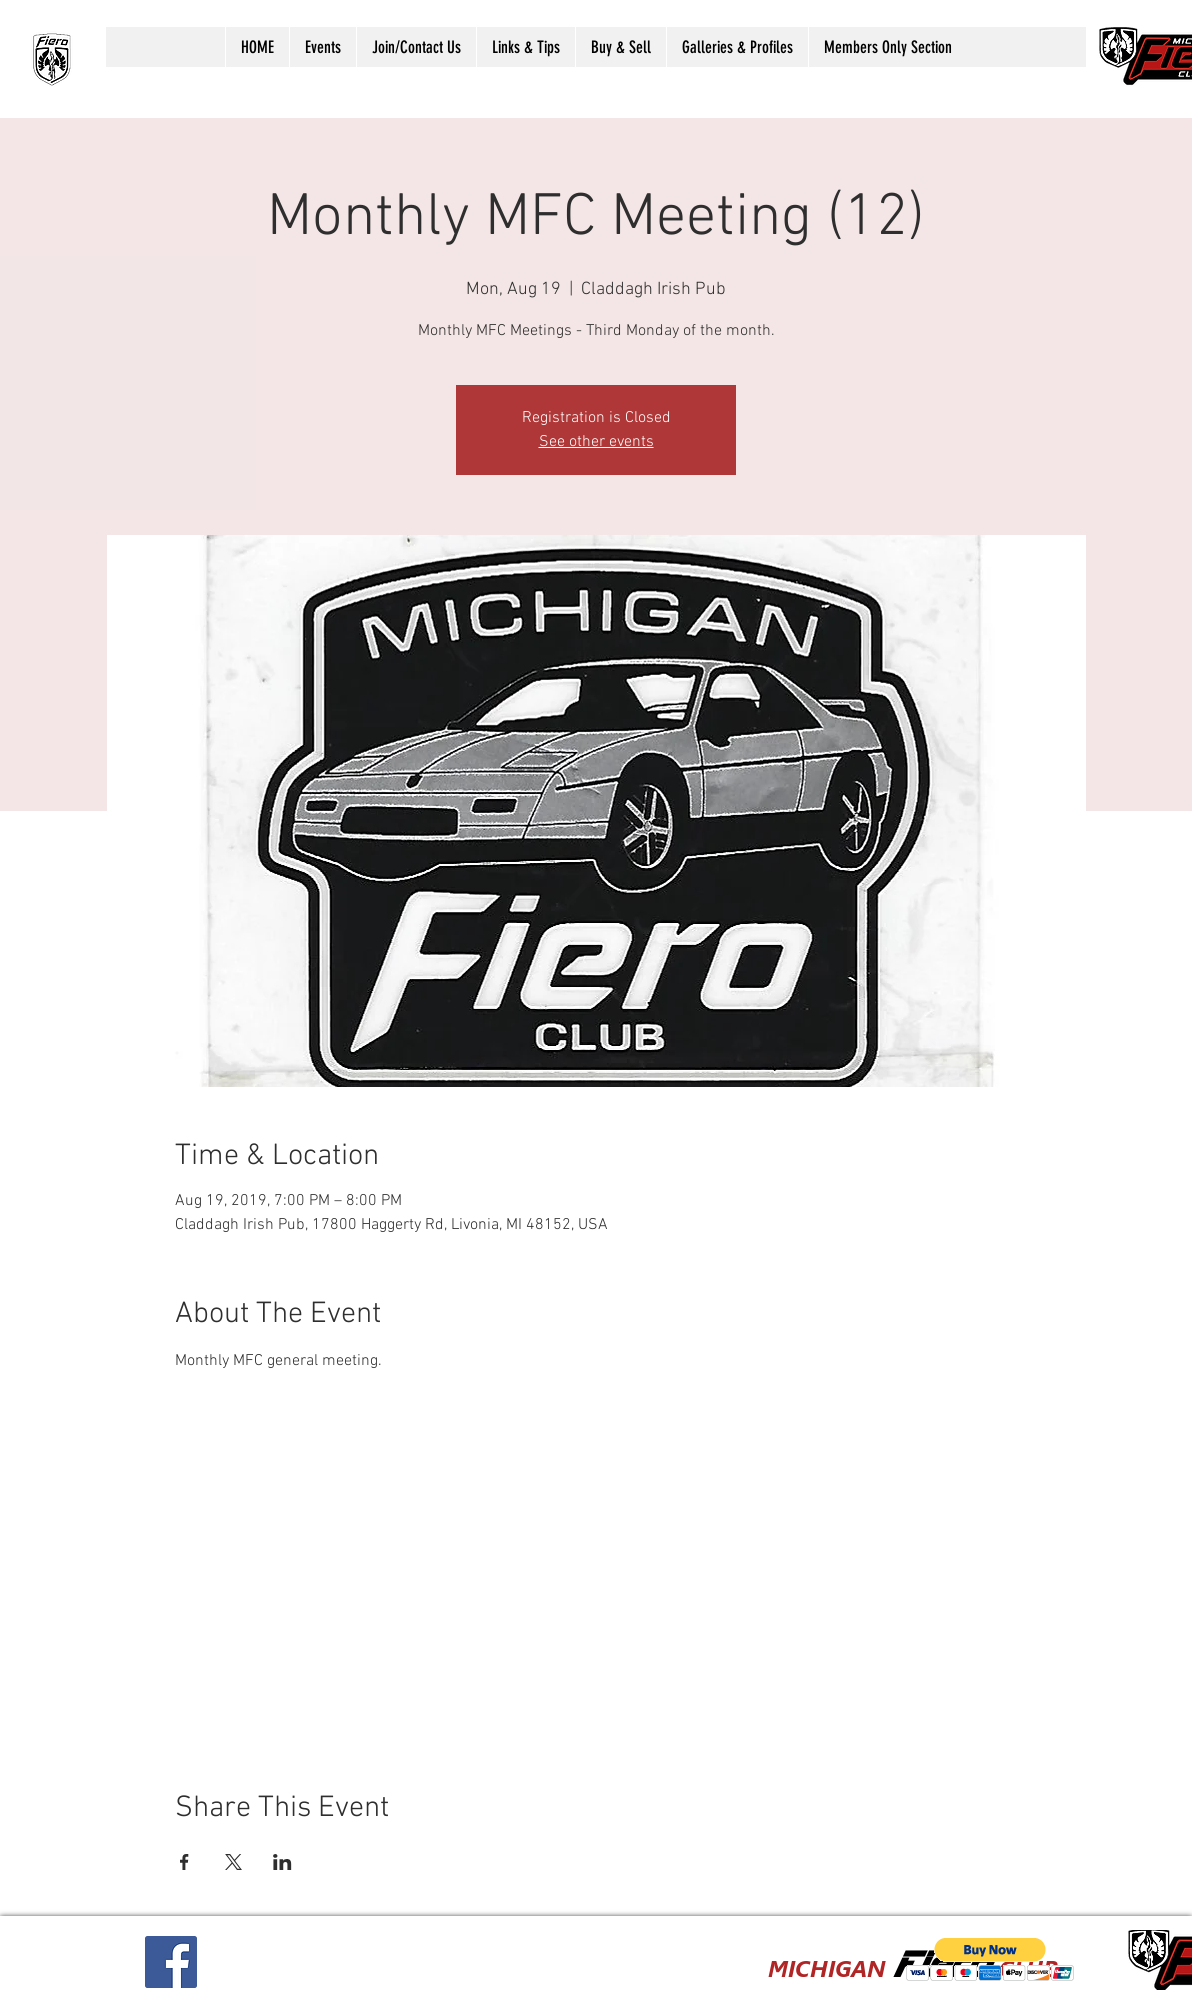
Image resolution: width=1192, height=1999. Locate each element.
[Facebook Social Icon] (171, 1962)
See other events (596, 442)
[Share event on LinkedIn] (282, 1862)
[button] (322, 47)
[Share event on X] (233, 1862)
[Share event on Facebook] (184, 1862)
